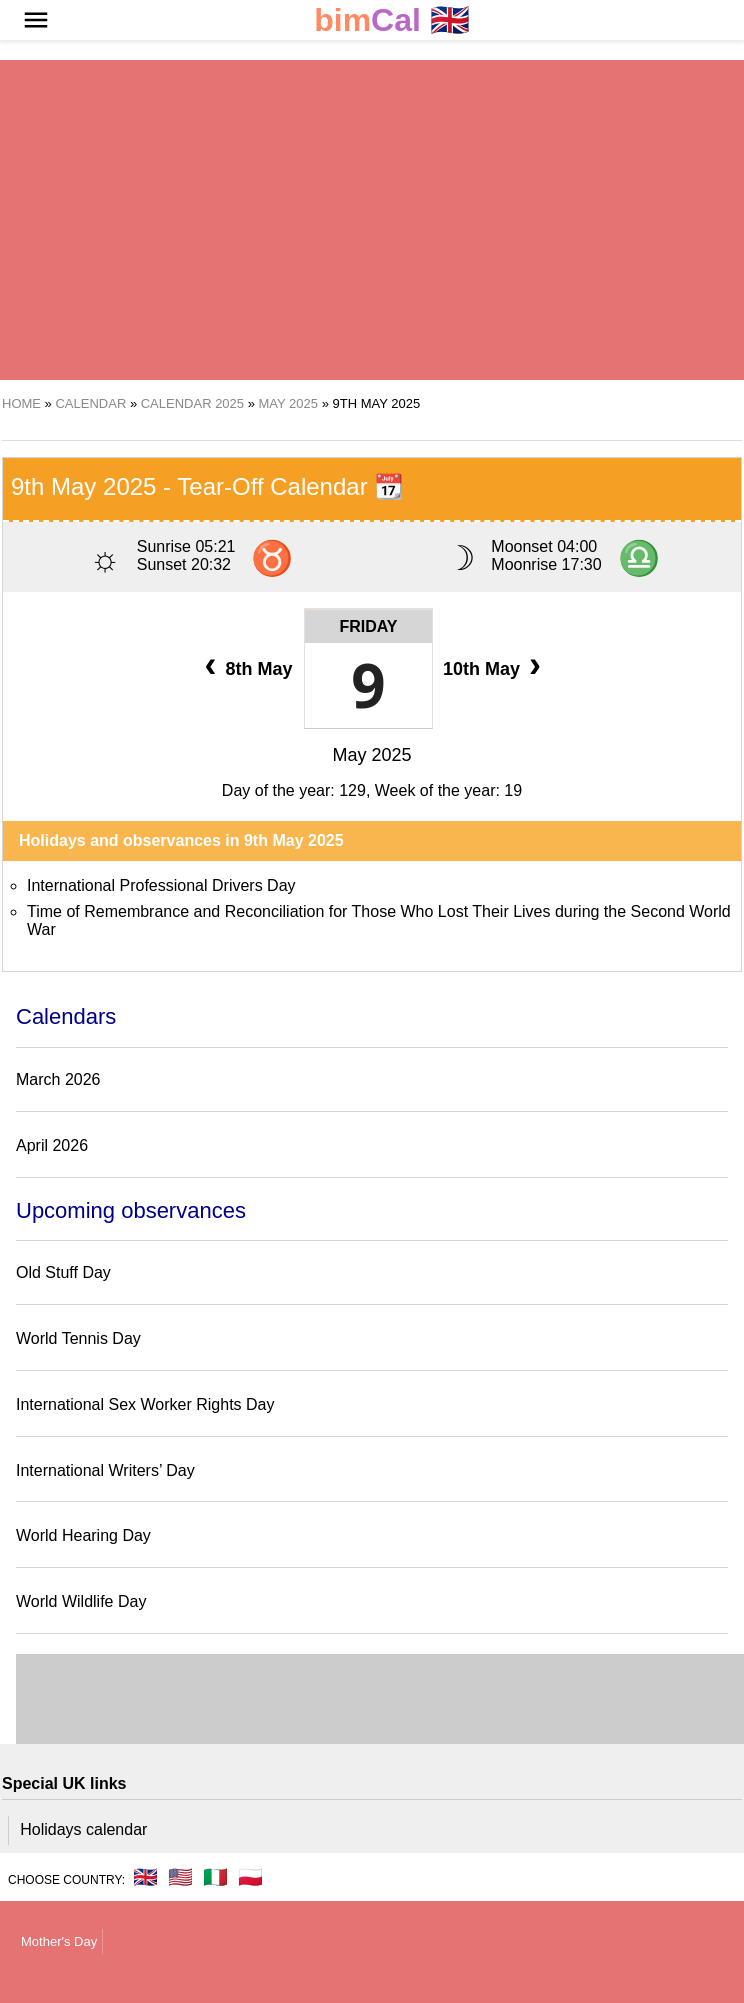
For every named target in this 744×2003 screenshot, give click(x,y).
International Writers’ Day (105, 1470)
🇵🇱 (250, 1877)
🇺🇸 (180, 1877)
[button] (36, 20)
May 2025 (371, 755)
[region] (346, 220)
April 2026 (52, 1145)
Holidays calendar (83, 1829)
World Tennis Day (78, 1338)
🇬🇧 (392, 20)
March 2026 (58, 1079)
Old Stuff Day (63, 1272)
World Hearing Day (83, 1535)
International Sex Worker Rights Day (145, 1404)
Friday (368, 626)
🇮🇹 (215, 1877)
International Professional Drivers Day (161, 885)
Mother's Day (59, 1941)
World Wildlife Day (81, 1601)
